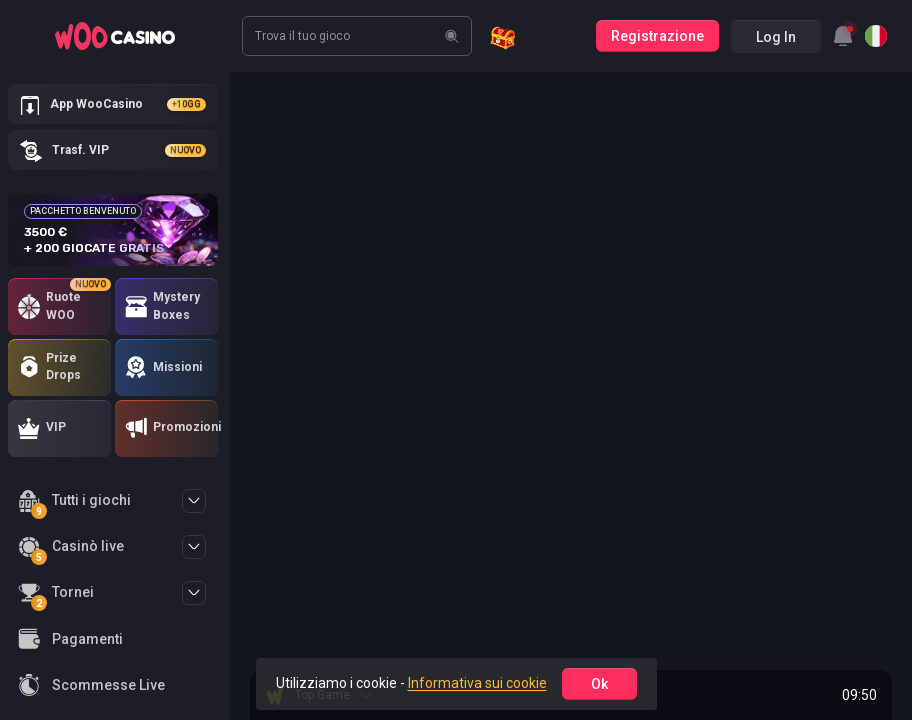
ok (599, 684)
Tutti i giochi (74, 503)
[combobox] (843, 36)
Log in (776, 37)
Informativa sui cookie (477, 683)
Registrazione (657, 36)
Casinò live (71, 549)
